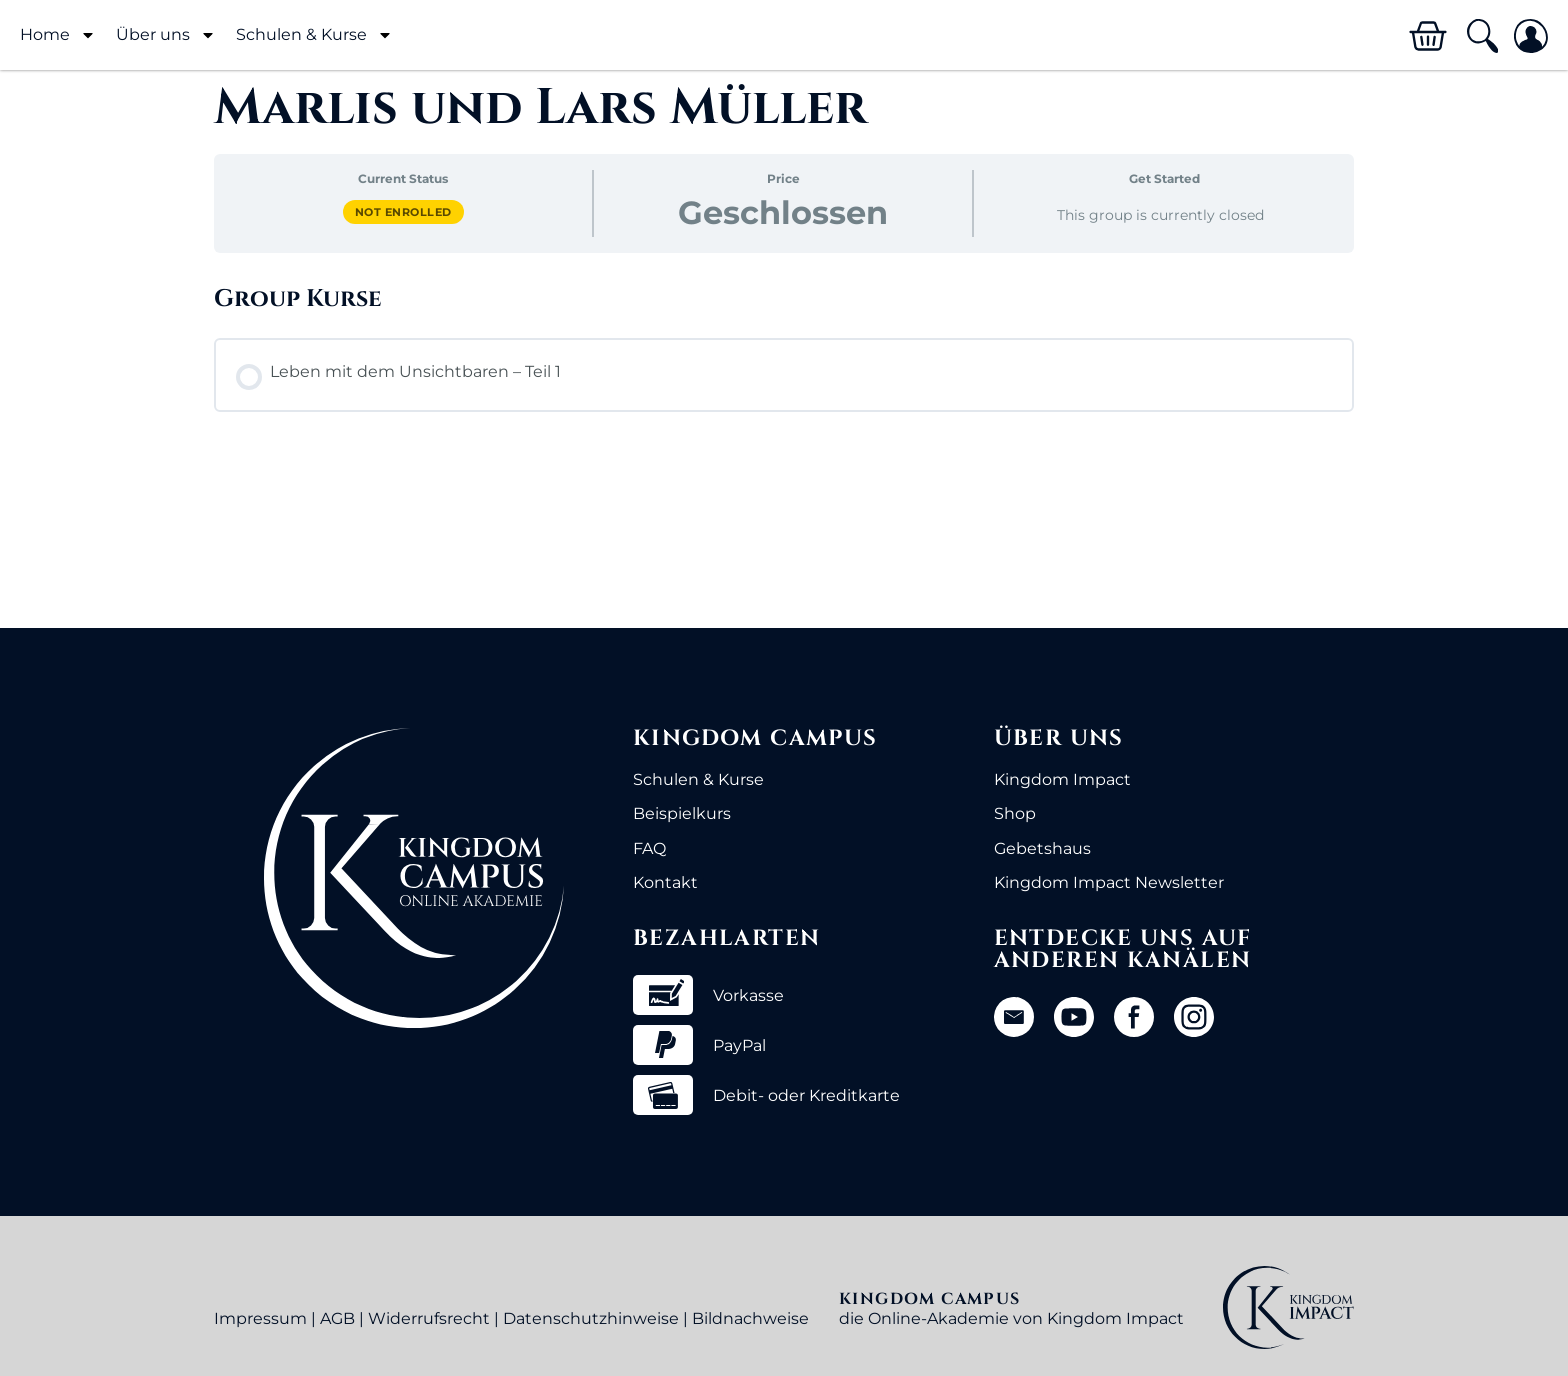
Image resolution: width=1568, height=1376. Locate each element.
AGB (337, 1318)
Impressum (260, 1318)
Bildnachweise (750, 1318)
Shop (1015, 813)
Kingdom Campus (755, 738)
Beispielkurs (682, 813)
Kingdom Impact (1062, 779)
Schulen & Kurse (314, 35)
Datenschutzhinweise (591, 1318)
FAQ (649, 848)
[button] (1481, 36)
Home (58, 35)
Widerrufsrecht (429, 1318)
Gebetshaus (1042, 848)
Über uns (166, 35)
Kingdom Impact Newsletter (1109, 882)
